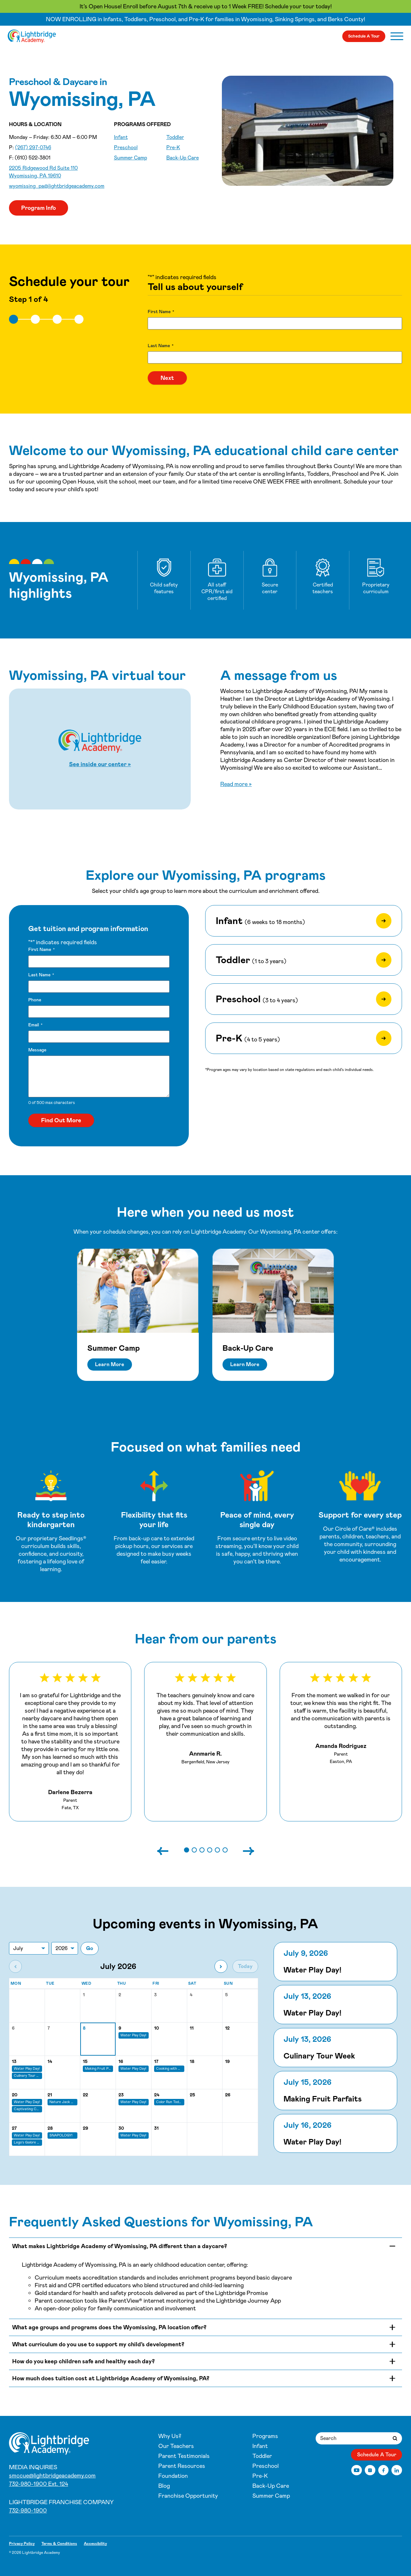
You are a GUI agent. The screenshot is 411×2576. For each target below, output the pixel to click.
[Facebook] (383, 2470)
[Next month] (220, 1966)
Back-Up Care (182, 157)
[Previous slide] (169, 1850)
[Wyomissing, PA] (32, 36)
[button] (186, 1850)
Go (89, 1948)
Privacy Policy (22, 2543)
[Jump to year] (64, 1948)
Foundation (173, 2476)
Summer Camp (130, 157)
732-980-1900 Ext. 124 (38, 2484)
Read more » (236, 784)
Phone (34, 1000)
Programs (265, 2436)
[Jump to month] (29, 1948)
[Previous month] (15, 1966)
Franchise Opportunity (188, 2496)
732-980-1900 (28, 2510)
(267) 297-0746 (33, 147)
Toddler (175, 137)
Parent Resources (181, 2466)
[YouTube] (356, 2470)
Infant (121, 137)
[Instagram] (370, 2470)
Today (245, 1966)
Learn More (109, 1364)
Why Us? (169, 2436)
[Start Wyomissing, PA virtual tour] (100, 749)
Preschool (126, 147)
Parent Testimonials (184, 2456)
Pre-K (173, 147)
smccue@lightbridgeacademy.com (52, 2475)
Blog (164, 2486)
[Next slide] (242, 1850)
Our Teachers (176, 2446)
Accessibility (95, 2543)
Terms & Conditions (59, 2543)
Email (35, 1025)
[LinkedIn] (396, 2470)
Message (37, 1050)
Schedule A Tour (364, 36)
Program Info (38, 208)
